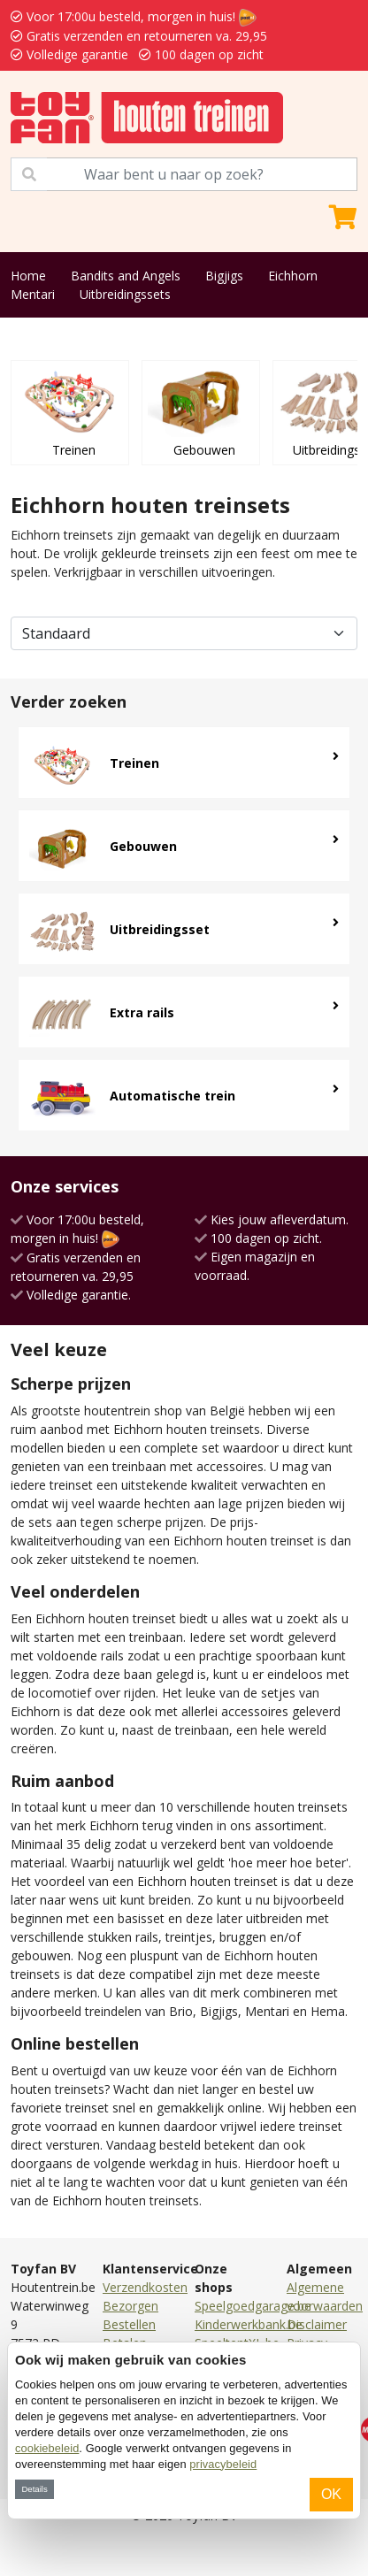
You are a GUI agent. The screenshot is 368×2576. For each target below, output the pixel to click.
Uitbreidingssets (125, 294)
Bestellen (129, 2324)
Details (34, 2489)
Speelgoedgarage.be (253, 2305)
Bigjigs (224, 275)
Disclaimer (317, 2324)
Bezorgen (130, 2305)
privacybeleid (223, 2464)
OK (331, 2494)
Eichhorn (293, 275)
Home (28, 275)
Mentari (33, 294)
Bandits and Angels (125, 275)
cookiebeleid (47, 2448)
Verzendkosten (145, 2287)
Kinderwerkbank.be (249, 2324)
